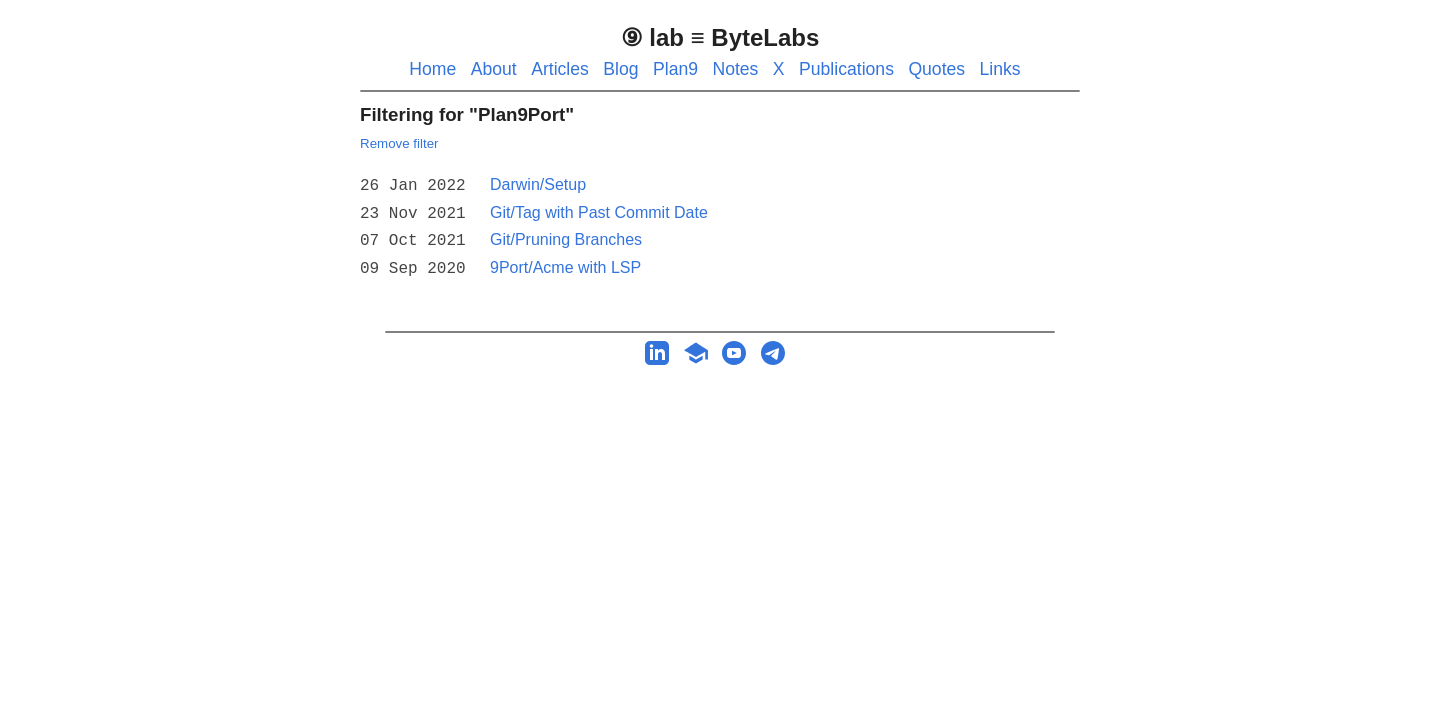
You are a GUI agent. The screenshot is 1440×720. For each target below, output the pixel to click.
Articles (560, 69)
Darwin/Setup (538, 184)
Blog (620, 69)
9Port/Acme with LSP (565, 261)
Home (432, 69)
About (494, 69)
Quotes (936, 69)
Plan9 (675, 69)
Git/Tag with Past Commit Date (599, 210)
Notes (735, 69)
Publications (846, 69)
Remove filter (399, 143)
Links (1000, 69)
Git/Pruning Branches (566, 235)
